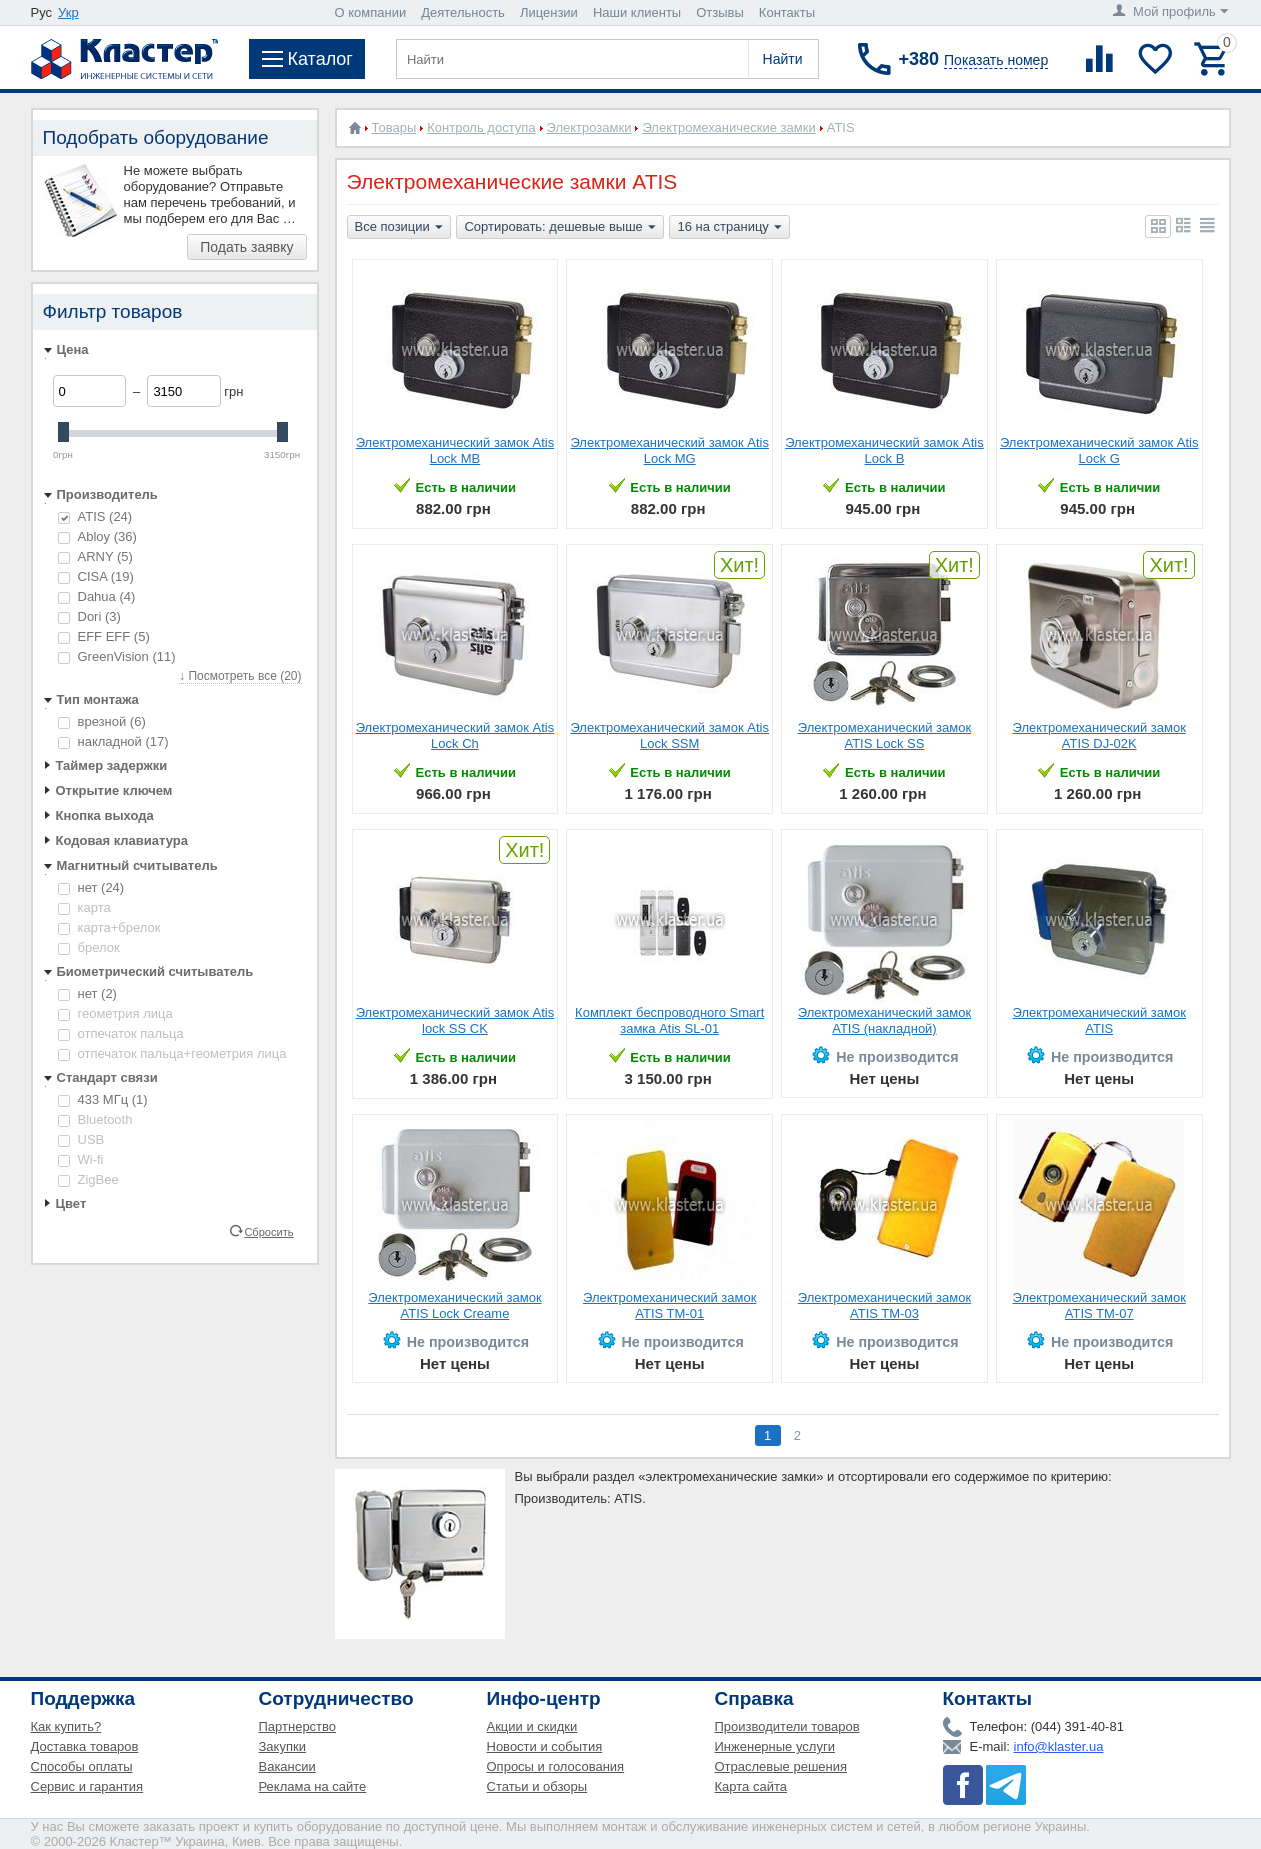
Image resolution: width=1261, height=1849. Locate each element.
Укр (68, 12)
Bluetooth (95, 1119)
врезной (102, 721)
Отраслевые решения (781, 1766)
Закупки (282, 1746)
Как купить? (66, 1726)
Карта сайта (751, 1786)
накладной (113, 741)
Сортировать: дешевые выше (559, 228)
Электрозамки (589, 127)
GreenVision (117, 656)
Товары (394, 127)
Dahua (97, 596)
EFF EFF (104, 636)
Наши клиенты (637, 12)
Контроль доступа (481, 127)
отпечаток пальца (121, 1033)
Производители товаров (787, 1726)
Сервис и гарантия (87, 1786)
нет (91, 887)
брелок (89, 947)
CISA (96, 576)
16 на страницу (729, 228)
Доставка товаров (85, 1746)
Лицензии (549, 12)
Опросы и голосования (556, 1766)
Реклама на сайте (313, 1786)
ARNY (95, 556)
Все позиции (399, 228)
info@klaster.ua (1059, 1746)
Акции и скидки (532, 1726)
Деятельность (463, 12)
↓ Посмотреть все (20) (240, 676)
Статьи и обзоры (537, 1786)
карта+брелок (109, 927)
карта (84, 907)
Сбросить (268, 1231)
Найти (783, 59)
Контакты (787, 12)
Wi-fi (81, 1159)
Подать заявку (246, 247)
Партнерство (298, 1726)
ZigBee (88, 1179)
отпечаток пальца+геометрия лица (172, 1053)
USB (81, 1139)
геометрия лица (115, 1013)
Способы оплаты (82, 1766)
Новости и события (545, 1746)
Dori (89, 616)
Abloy (97, 536)
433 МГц (103, 1099)
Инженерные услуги (775, 1746)
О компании (371, 12)
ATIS (95, 516)
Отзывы (720, 12)
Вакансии (287, 1766)
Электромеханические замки (728, 127)
